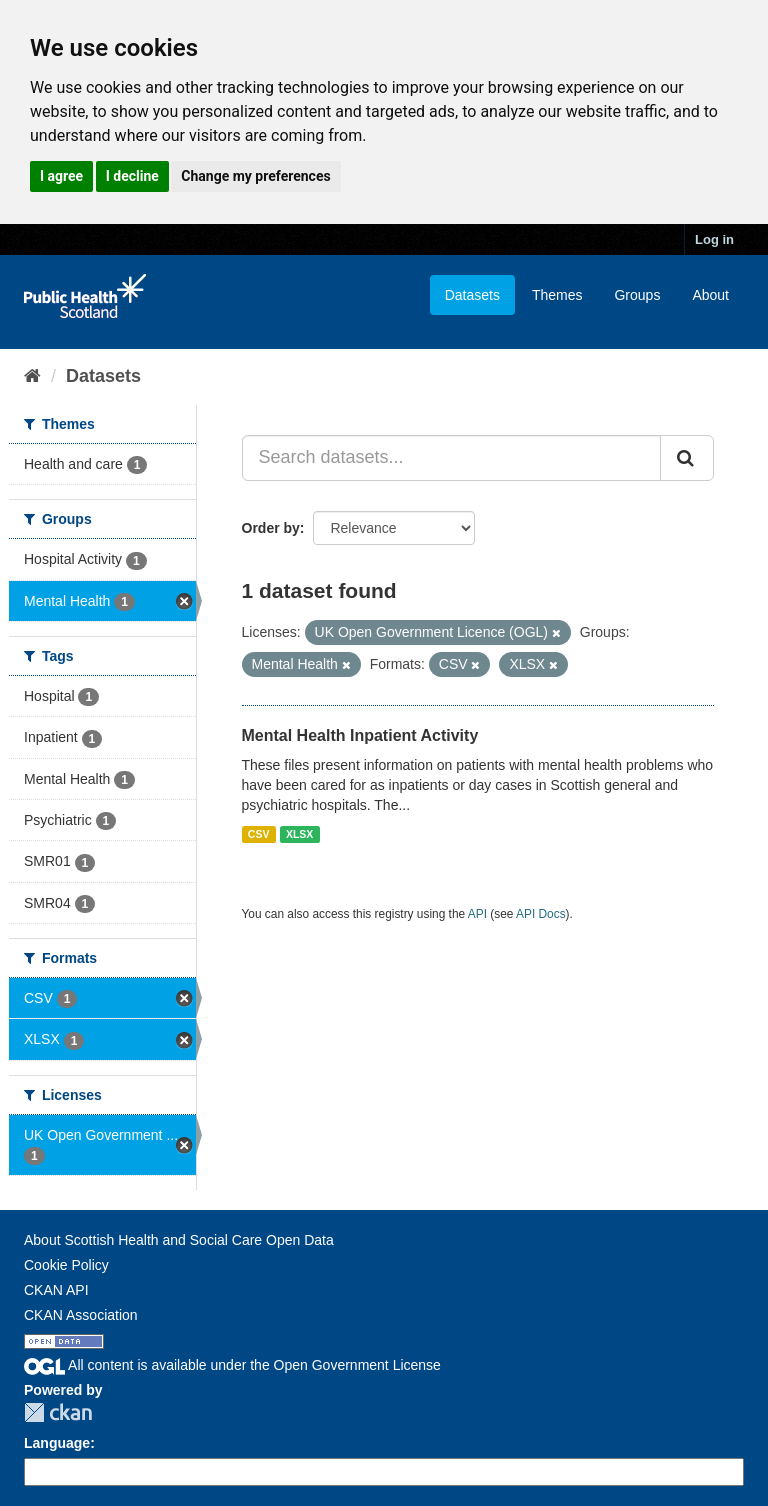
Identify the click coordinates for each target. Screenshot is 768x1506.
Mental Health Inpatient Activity (360, 735)
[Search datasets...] (452, 458)
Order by (271, 528)
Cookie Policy (66, 1265)
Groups (637, 295)
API (477, 914)
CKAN (58, 1412)
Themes (557, 295)
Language (57, 1443)
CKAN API (56, 1290)
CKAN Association (81, 1315)
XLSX (299, 834)
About (710, 295)
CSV (259, 834)
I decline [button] (132, 176)
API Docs (541, 914)
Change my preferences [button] (255, 176)
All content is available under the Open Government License (232, 1365)
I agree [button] (61, 176)
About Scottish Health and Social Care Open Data (179, 1240)
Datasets (472, 295)
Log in (714, 239)
